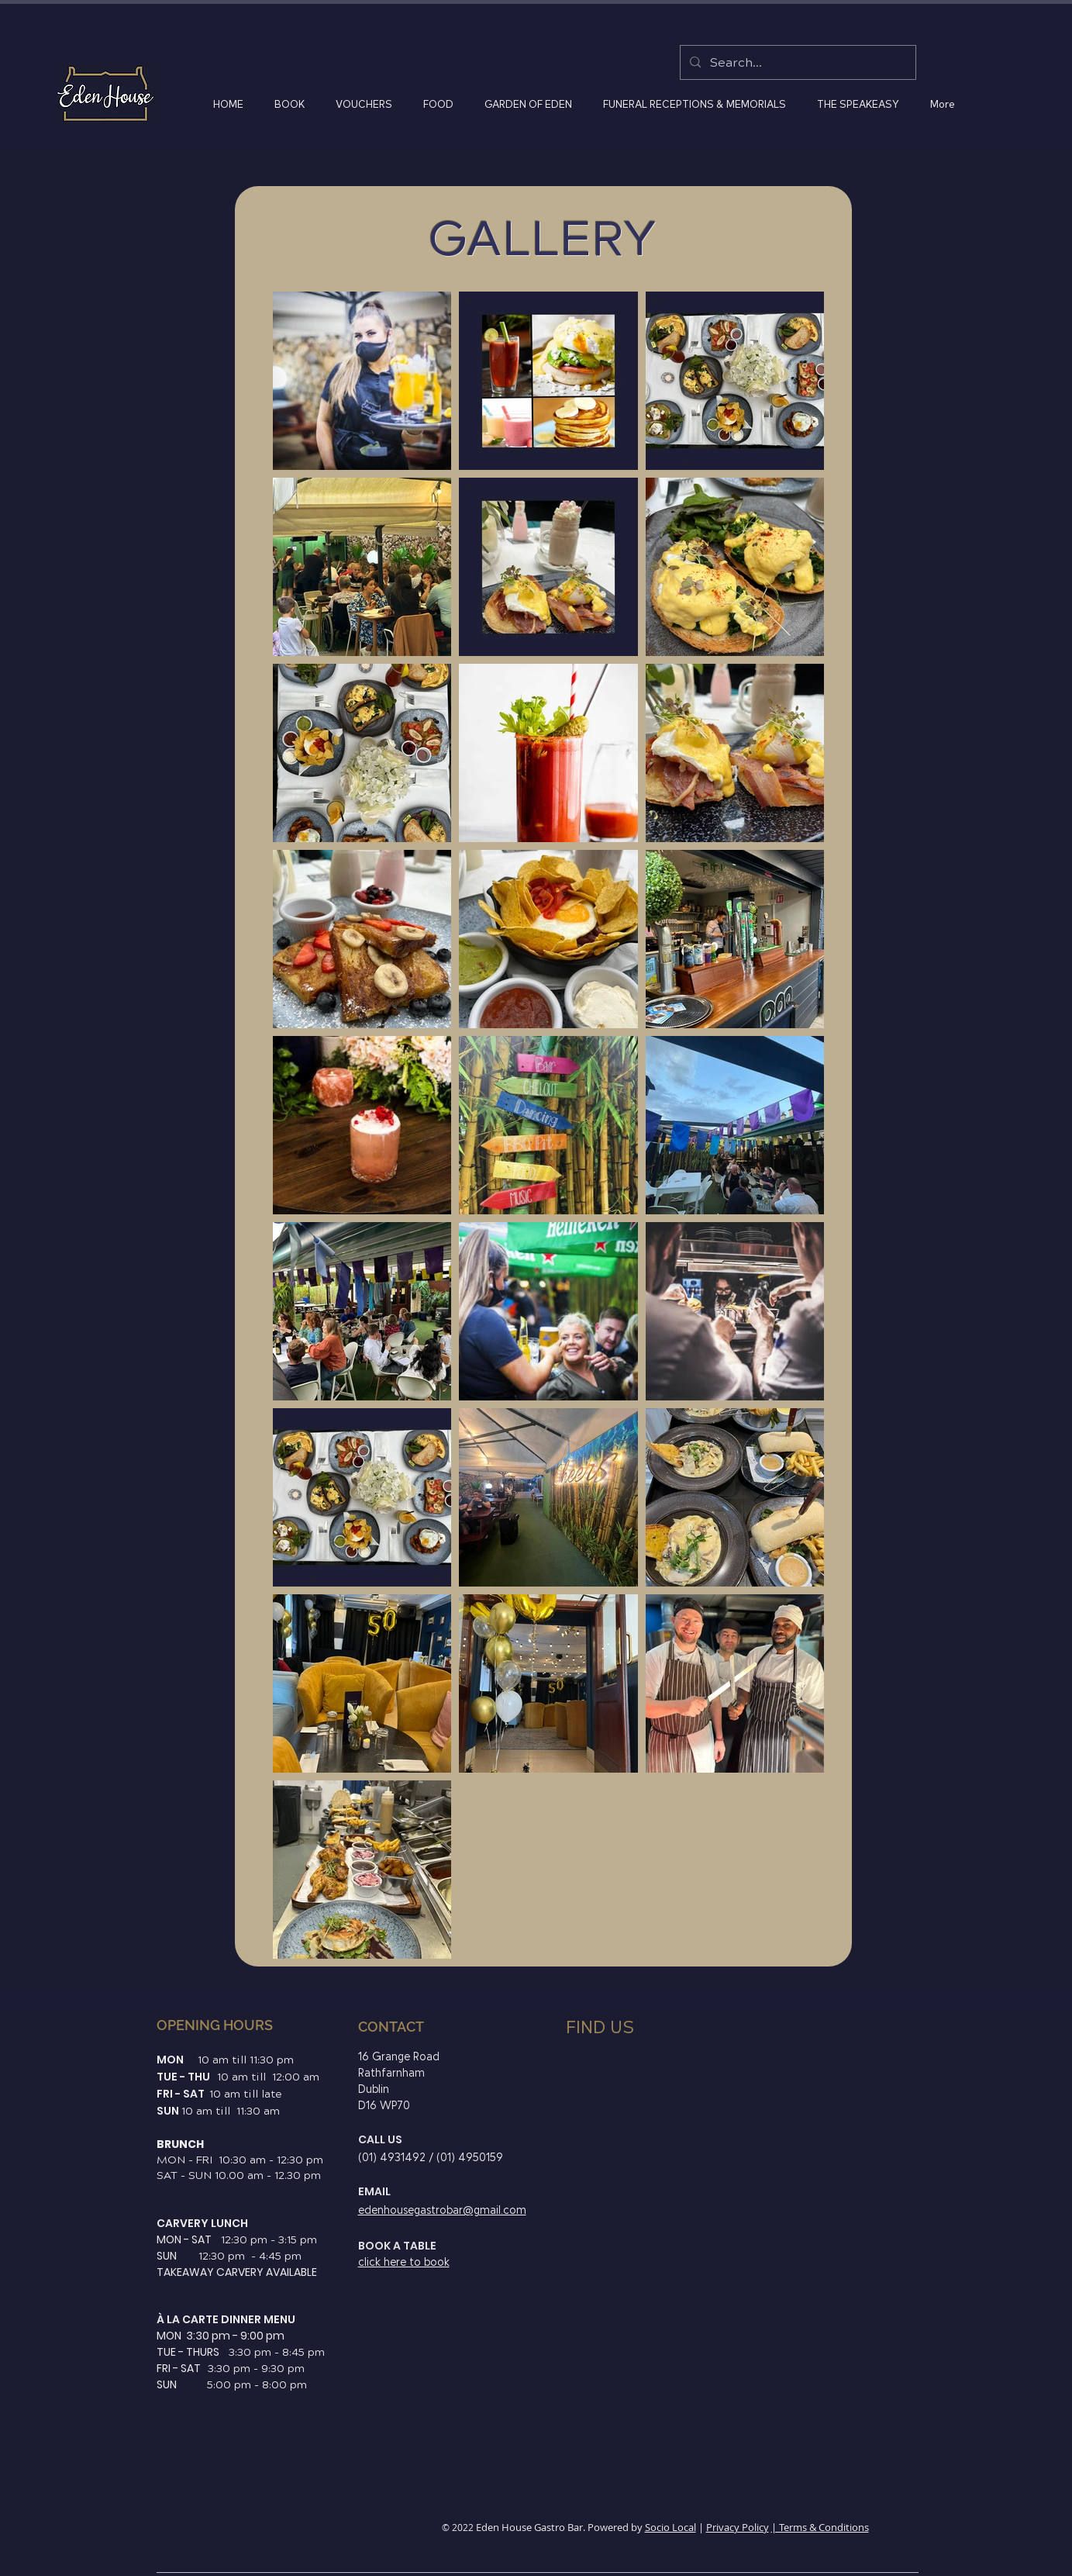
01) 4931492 (395, 2157)
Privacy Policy (737, 2527)
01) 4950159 (471, 2157)
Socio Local (670, 2527)
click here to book (404, 2262)
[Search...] (796, 62)
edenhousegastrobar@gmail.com (442, 2210)
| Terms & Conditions (820, 2527)
